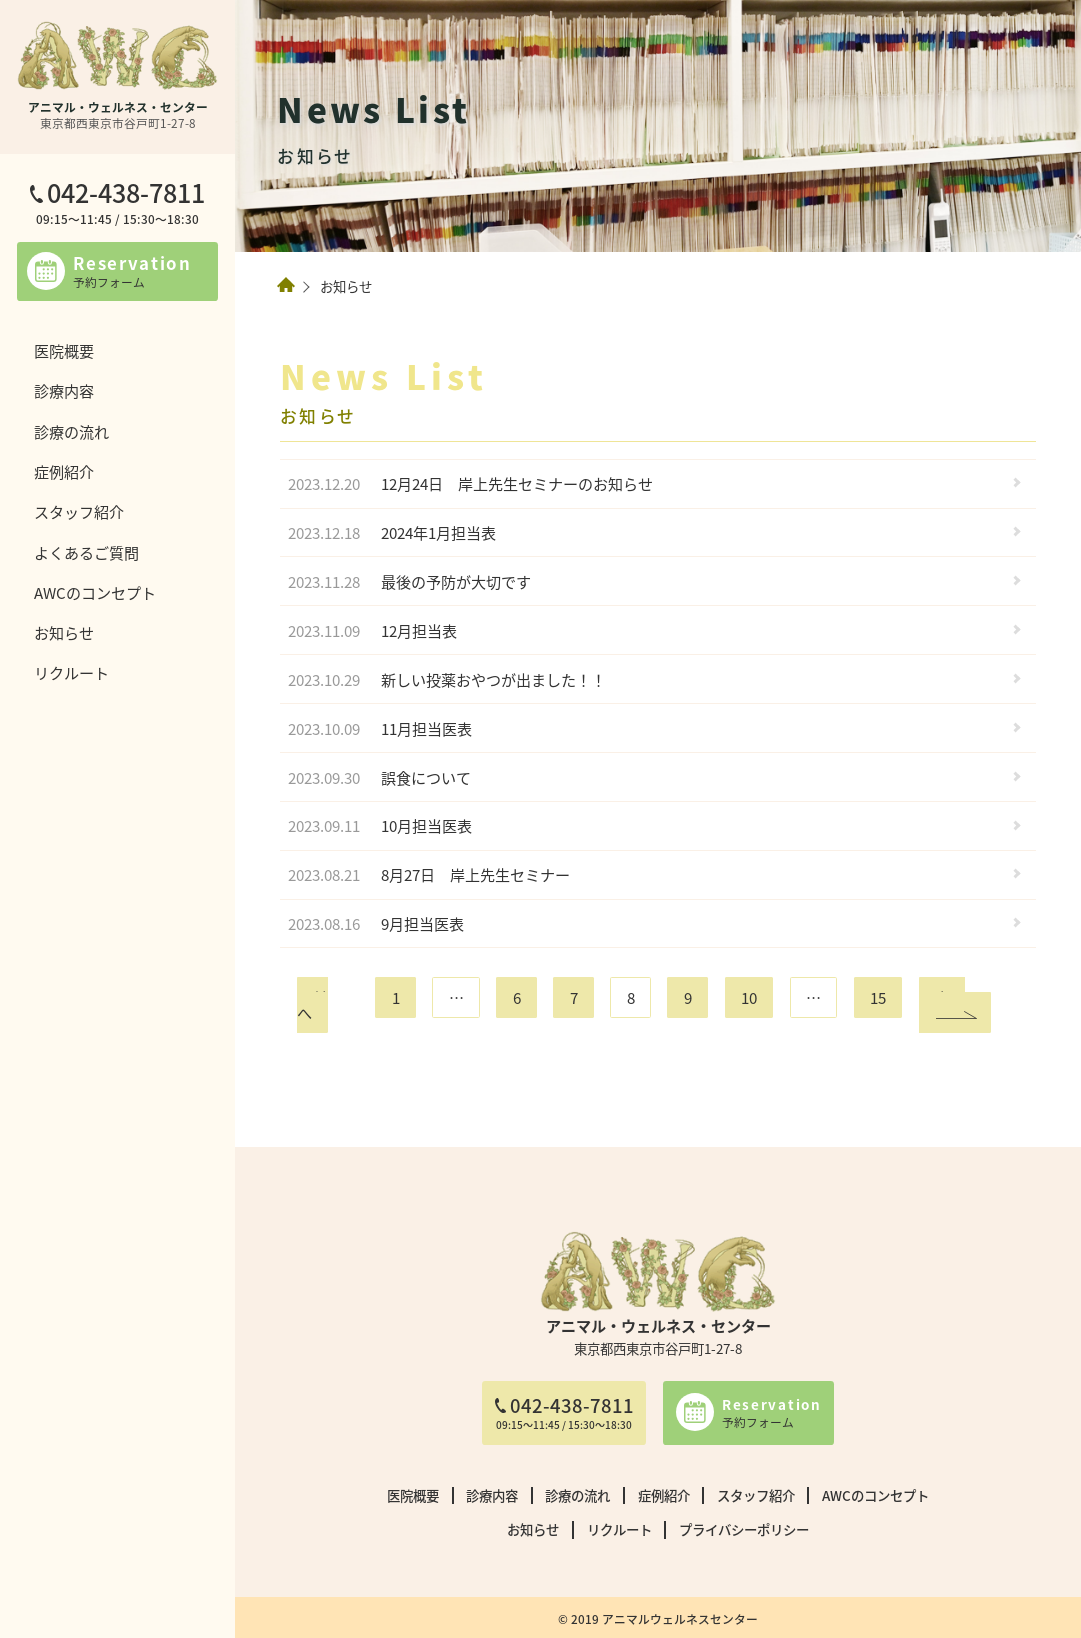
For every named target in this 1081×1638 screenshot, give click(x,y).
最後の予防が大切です (409, 581)
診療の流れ (71, 431)
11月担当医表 (380, 728)
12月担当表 (372, 630)
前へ (312, 1004)
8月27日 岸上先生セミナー (429, 874)
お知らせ (64, 632)
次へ (950, 997)
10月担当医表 (380, 825)
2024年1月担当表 (392, 532)
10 (749, 997)
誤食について (379, 777)
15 (878, 997)
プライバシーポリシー (744, 1529)
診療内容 (64, 390)
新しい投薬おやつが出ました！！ (447, 679)
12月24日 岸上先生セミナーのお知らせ (470, 483)
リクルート (71, 672)
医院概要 (64, 350)
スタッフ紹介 (79, 511)
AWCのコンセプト (95, 592)
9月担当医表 (376, 923)
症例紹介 (64, 471)
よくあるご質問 (86, 552)
